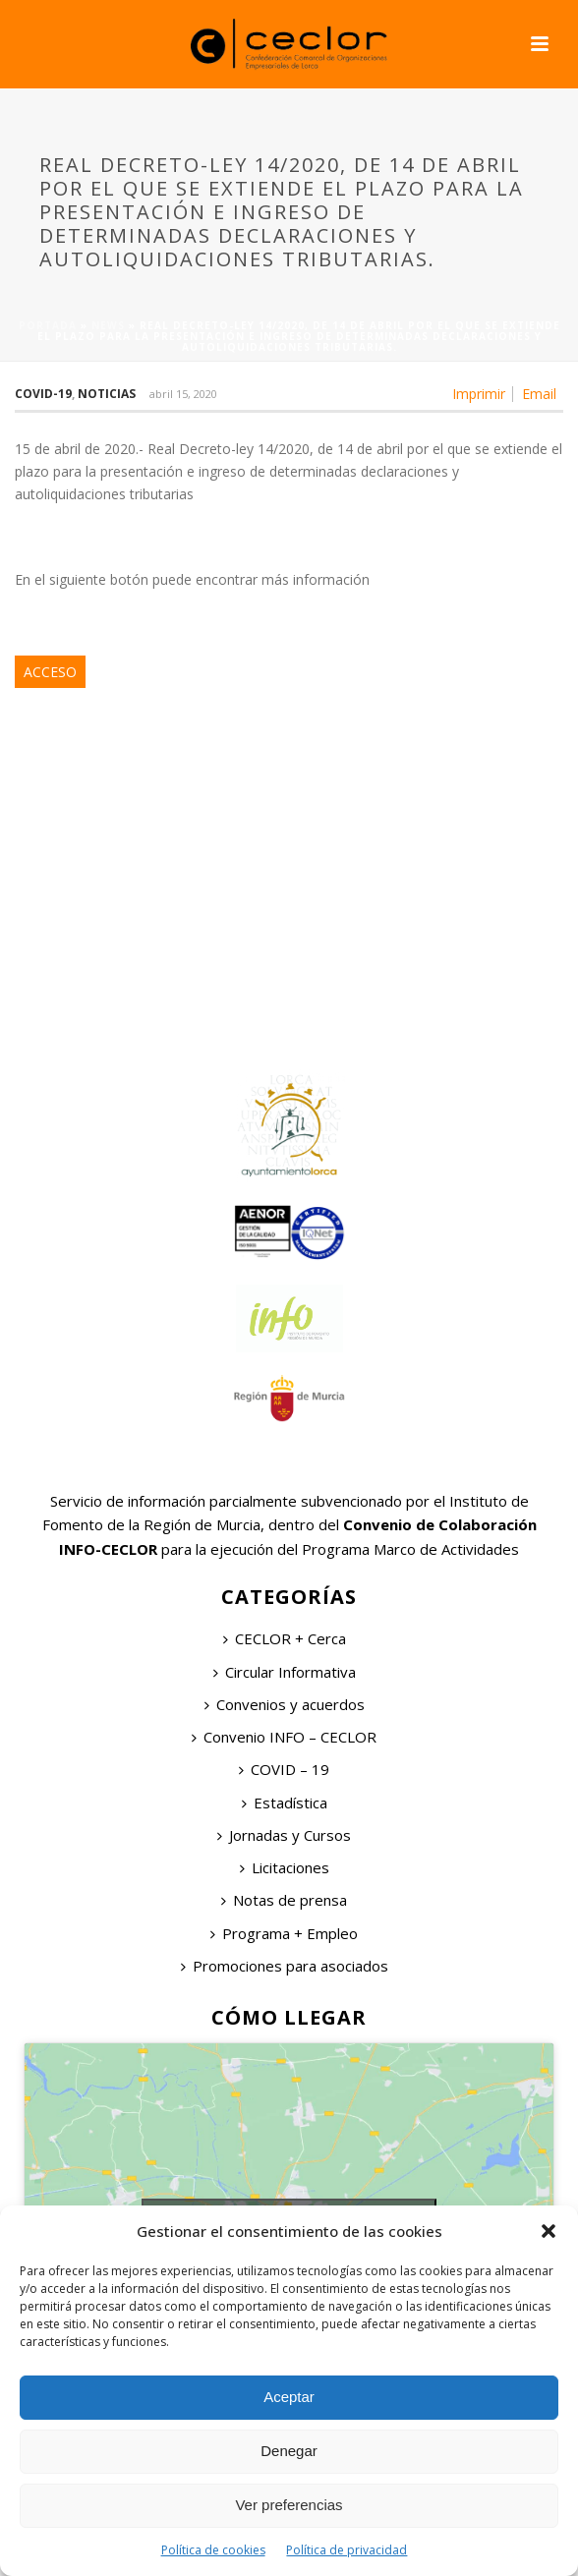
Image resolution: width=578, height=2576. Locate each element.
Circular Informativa (284, 1672)
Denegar (289, 2450)
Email (539, 394)
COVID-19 (43, 393)
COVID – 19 (284, 1769)
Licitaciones (284, 1867)
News (108, 325)
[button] (548, 2231)
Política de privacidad (346, 2550)
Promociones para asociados (284, 1965)
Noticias (107, 393)
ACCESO (50, 671)
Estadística (284, 1802)
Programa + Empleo (284, 1933)
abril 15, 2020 (183, 393)
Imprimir (478, 394)
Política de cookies (213, 2550)
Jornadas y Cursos (284, 1835)
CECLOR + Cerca (284, 1638)
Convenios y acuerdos (284, 1704)
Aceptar (289, 2396)
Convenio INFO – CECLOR (284, 1736)
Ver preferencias (288, 2504)
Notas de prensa (284, 1900)
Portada (48, 325)
